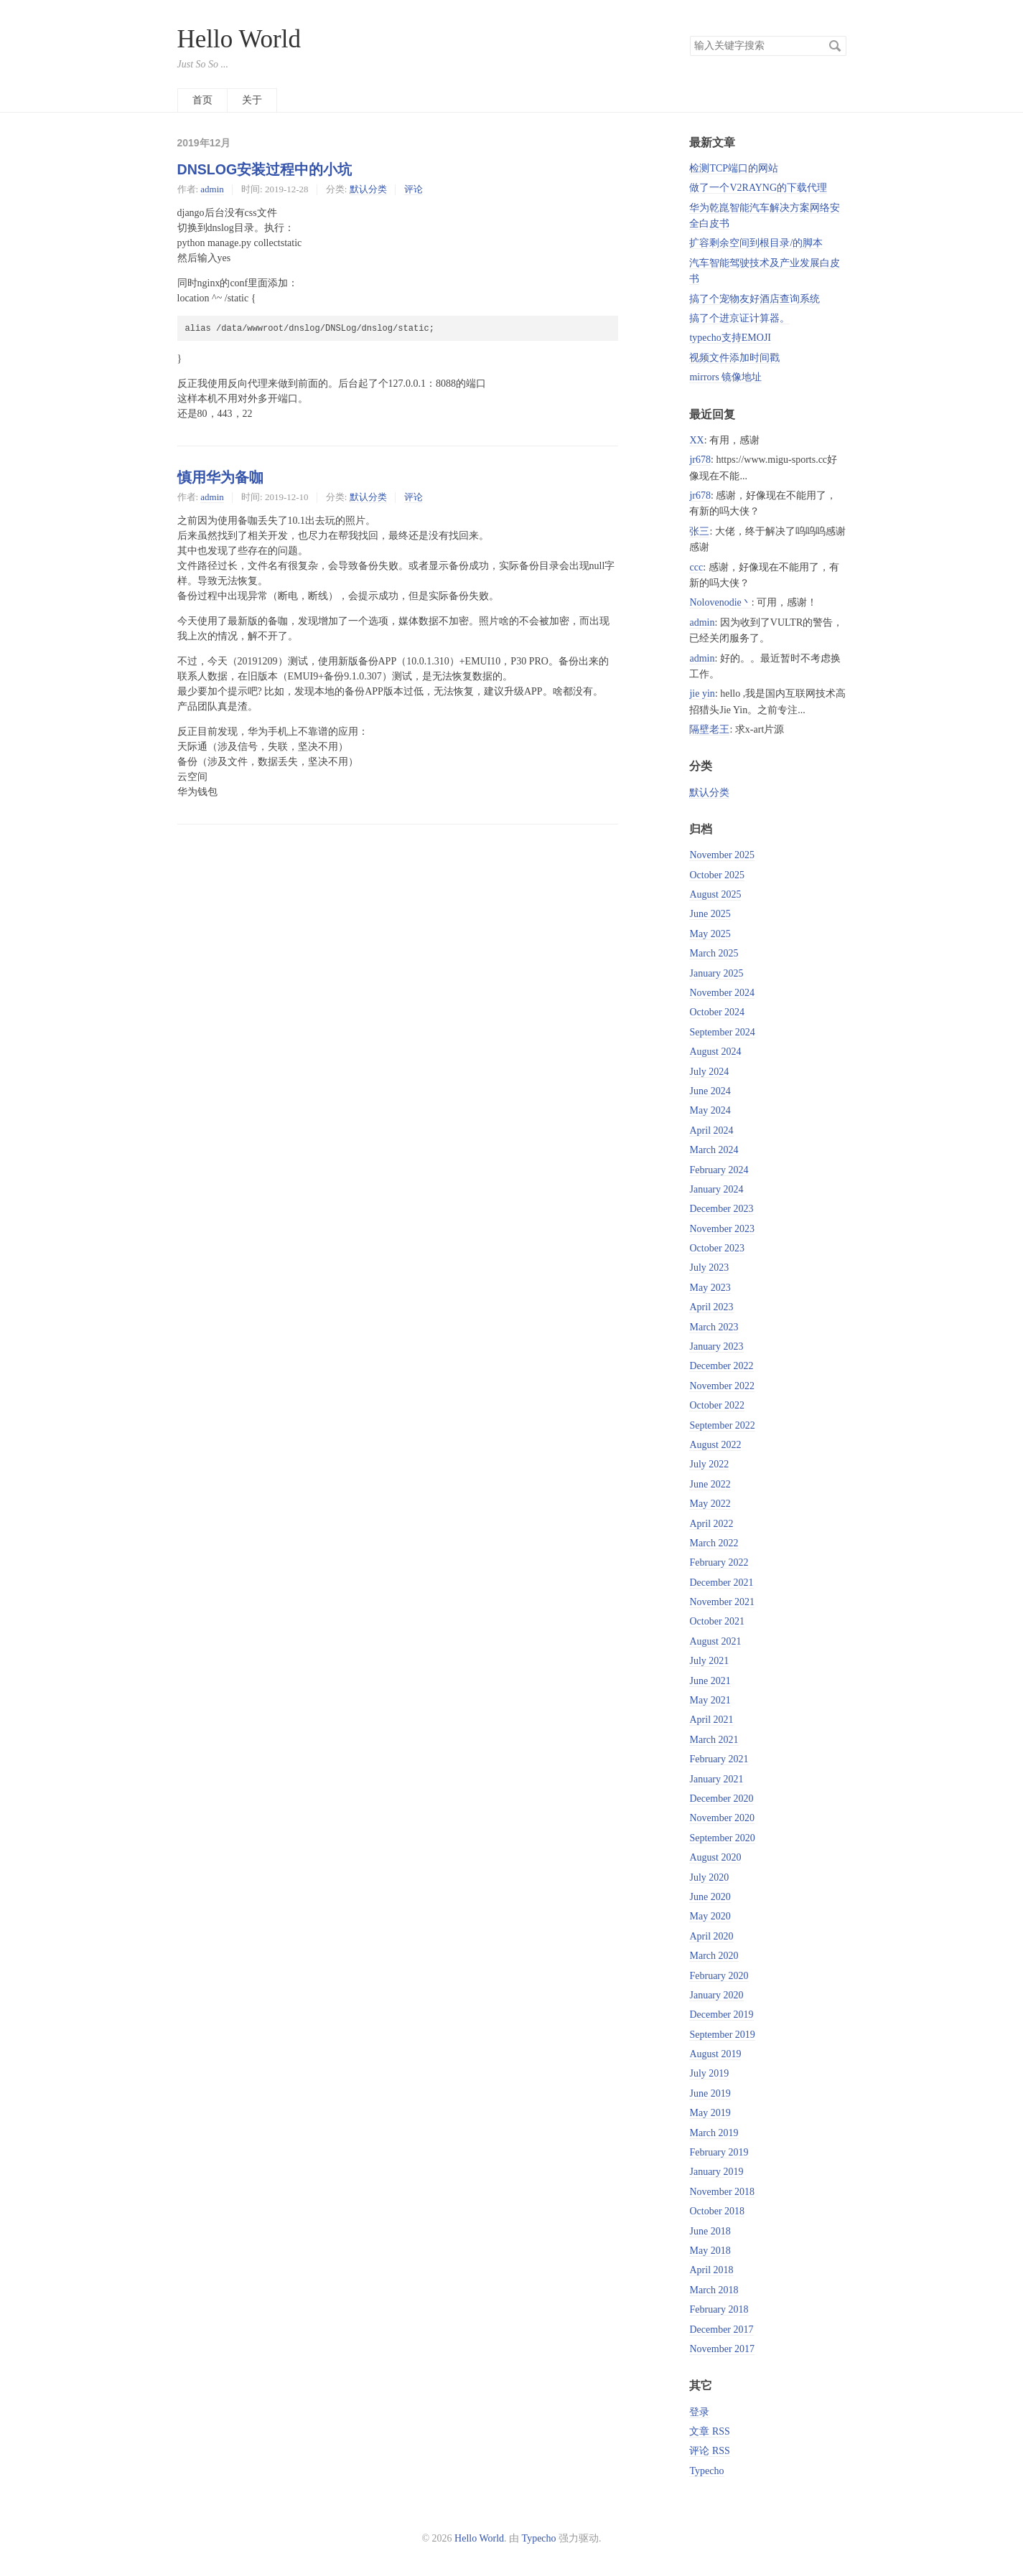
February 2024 (718, 1170)
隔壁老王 (709, 729)
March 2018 (713, 2290)
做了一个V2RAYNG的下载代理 (758, 187)
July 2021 (709, 1660)
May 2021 (709, 1700)
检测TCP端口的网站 (733, 168)
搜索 (835, 46)
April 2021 (711, 1719)
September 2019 (722, 2034)
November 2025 (722, 855)
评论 (413, 189)
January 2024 (716, 1189)
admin (211, 189)
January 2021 (716, 1779)
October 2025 (716, 875)
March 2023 (713, 1327)
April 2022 (711, 1523)
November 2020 (722, 1818)
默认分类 (368, 189)
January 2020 (716, 1995)
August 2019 (715, 2054)
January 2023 (716, 1346)
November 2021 (722, 1602)
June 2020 (709, 1896)
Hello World (239, 39)
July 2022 (709, 1464)
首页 (202, 100)
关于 (252, 100)
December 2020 (721, 1798)
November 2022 (722, 1386)
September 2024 (722, 1032)
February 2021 (718, 1759)
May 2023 (709, 1287)
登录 (699, 2412)
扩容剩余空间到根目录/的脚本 (756, 243)
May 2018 (709, 2250)
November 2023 (722, 1228)
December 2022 (721, 1365)
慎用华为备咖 (220, 477)
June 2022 (709, 1484)
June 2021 (709, 1680)
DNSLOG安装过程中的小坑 (264, 169)
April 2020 (711, 1936)
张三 (699, 531)
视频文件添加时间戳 (734, 357)
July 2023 (709, 1267)
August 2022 (715, 1444)
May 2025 (709, 934)
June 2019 (709, 2093)
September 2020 (722, 1838)
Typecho (706, 2470)
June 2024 (709, 1091)
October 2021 (716, 1621)
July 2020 (709, 1877)
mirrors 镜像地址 (725, 377)
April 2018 (711, 2270)
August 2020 (715, 1857)
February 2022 (718, 1562)
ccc (696, 567)
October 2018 (716, 2211)
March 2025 (713, 953)
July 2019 (709, 2073)
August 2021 (715, 1641)
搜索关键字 (689, 35)
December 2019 (721, 2014)
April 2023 (711, 1307)
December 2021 (721, 1582)
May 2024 (709, 1110)
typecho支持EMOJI (730, 337)
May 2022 (709, 1503)
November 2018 (722, 2191)
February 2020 (718, 1975)
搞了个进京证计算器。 (739, 318)
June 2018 (709, 2231)
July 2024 (709, 1071)
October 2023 (716, 1248)
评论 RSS (709, 2450)
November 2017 (722, 2349)
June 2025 (709, 913)
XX (696, 440)
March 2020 (713, 1955)
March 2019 (713, 2133)
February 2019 (718, 2152)
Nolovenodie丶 (720, 602)
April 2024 (711, 1130)
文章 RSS (709, 2431)
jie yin (701, 693)
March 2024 (713, 1149)
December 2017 (721, 2329)
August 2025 (715, 894)
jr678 (700, 459)
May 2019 (709, 2112)
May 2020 (709, 1916)
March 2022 (713, 1543)
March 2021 (713, 1739)
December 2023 (721, 1208)
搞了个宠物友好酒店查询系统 (754, 298)
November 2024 (722, 992)
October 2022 (716, 1405)
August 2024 (715, 1051)
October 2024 (716, 1012)
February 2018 (718, 2309)
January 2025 (716, 973)
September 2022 (722, 1425)
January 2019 (716, 2171)
